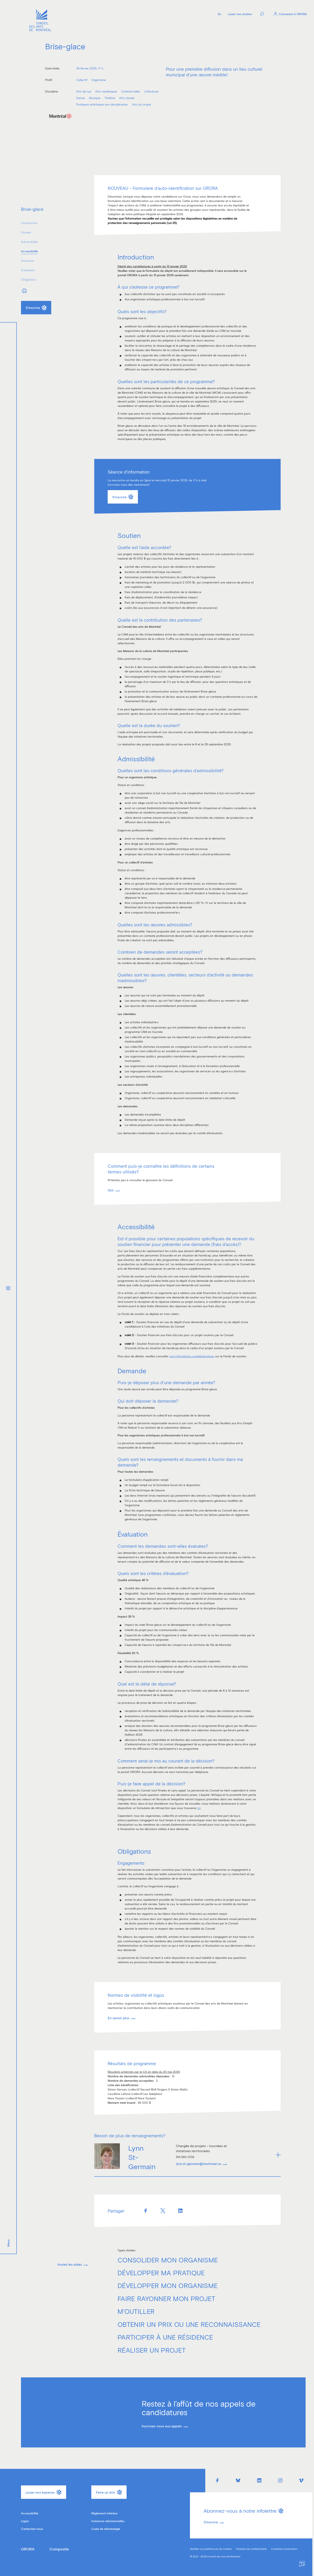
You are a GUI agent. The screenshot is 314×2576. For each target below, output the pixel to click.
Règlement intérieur (104, 2513)
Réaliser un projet (152, 2350)
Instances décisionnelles (107, 2521)
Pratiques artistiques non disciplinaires (102, 104)
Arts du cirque (141, 104)
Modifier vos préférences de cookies (211, 2548)
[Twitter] (163, 2211)
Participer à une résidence (165, 2337)
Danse (80, 98)
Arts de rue (83, 91)
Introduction (29, 223)
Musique (94, 98)
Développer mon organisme (168, 2285)
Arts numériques (106, 91)
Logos (25, 2521)
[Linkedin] (180, 2211)
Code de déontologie (105, 2528)
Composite (59, 2549)
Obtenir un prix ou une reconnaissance (189, 2324)
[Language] (220, 13)
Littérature (151, 91)
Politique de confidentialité (251, 2548)
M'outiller (136, 2311)
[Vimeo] (301, 2480)
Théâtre (110, 98)
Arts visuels (127, 98)
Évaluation (28, 270)
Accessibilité (29, 251)
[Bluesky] (238, 2480)
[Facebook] (145, 2211)
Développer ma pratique (161, 2273)
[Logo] (40, 20)
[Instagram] (280, 2480)
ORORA (27, 2549)
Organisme (98, 80)
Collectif (81, 80)
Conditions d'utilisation (284, 2548)
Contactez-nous (32, 2528)
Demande (27, 260)
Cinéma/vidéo (130, 91)
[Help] (302, 2564)
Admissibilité (29, 241)
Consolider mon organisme (168, 2260)
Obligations (28, 279)
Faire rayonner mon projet (166, 2298)
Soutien (26, 232)
